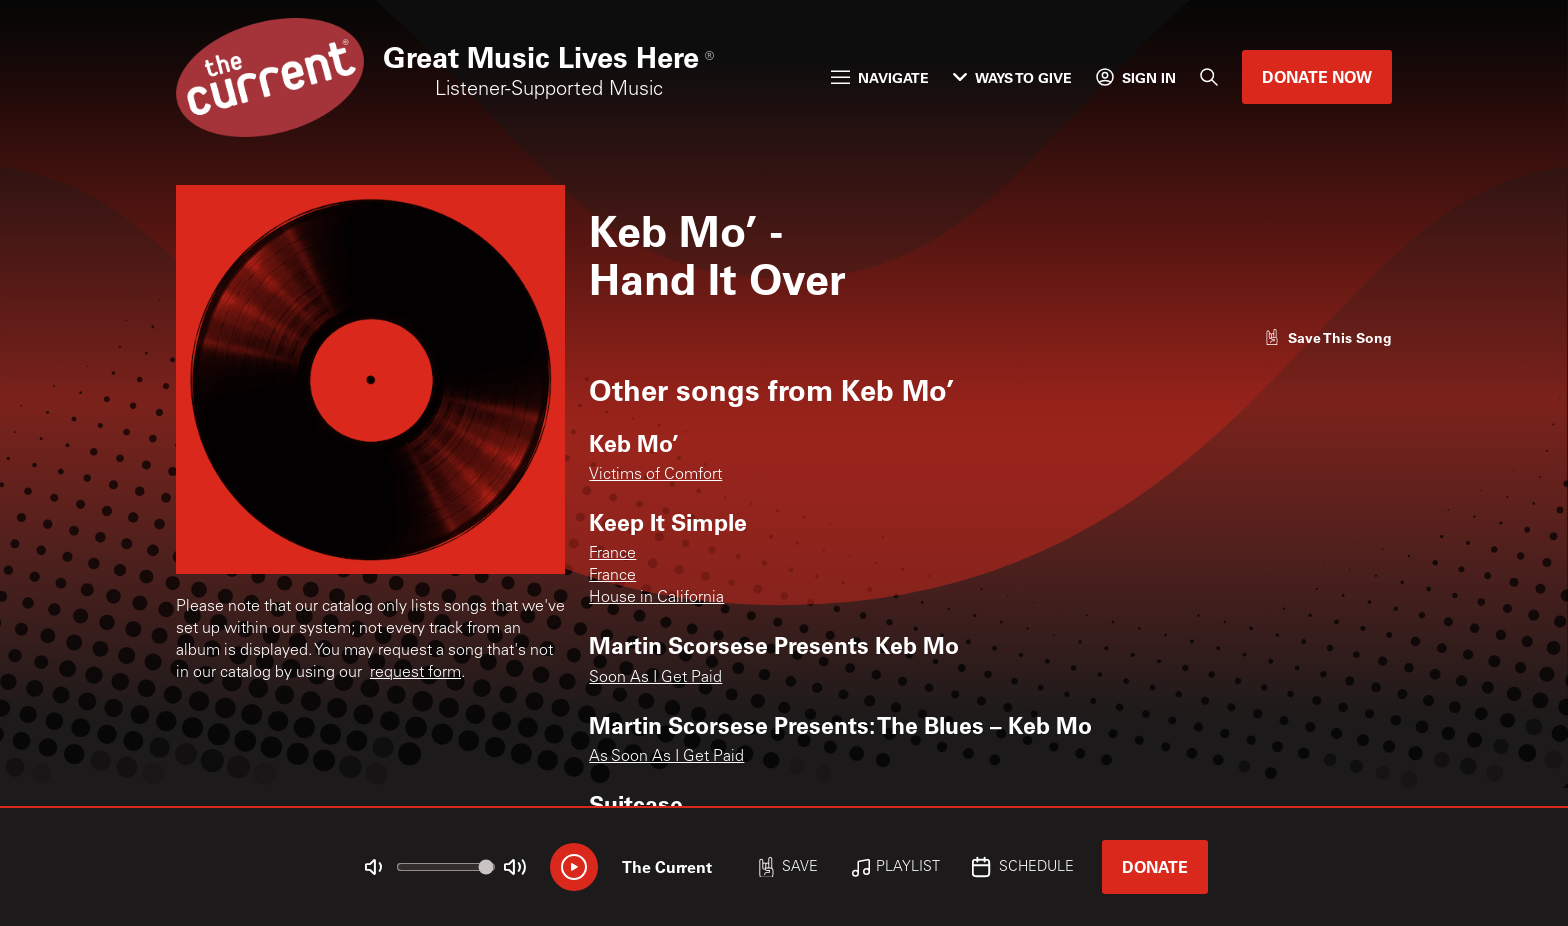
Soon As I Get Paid (655, 678)
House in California (656, 598)
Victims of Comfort (655, 475)
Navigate (880, 77)
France (612, 554)
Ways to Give (1012, 77)
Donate (1155, 866)
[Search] (1209, 77)
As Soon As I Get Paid (666, 757)
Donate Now (1317, 76)
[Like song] (1328, 337)
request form (415, 673)
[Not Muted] (374, 867)
